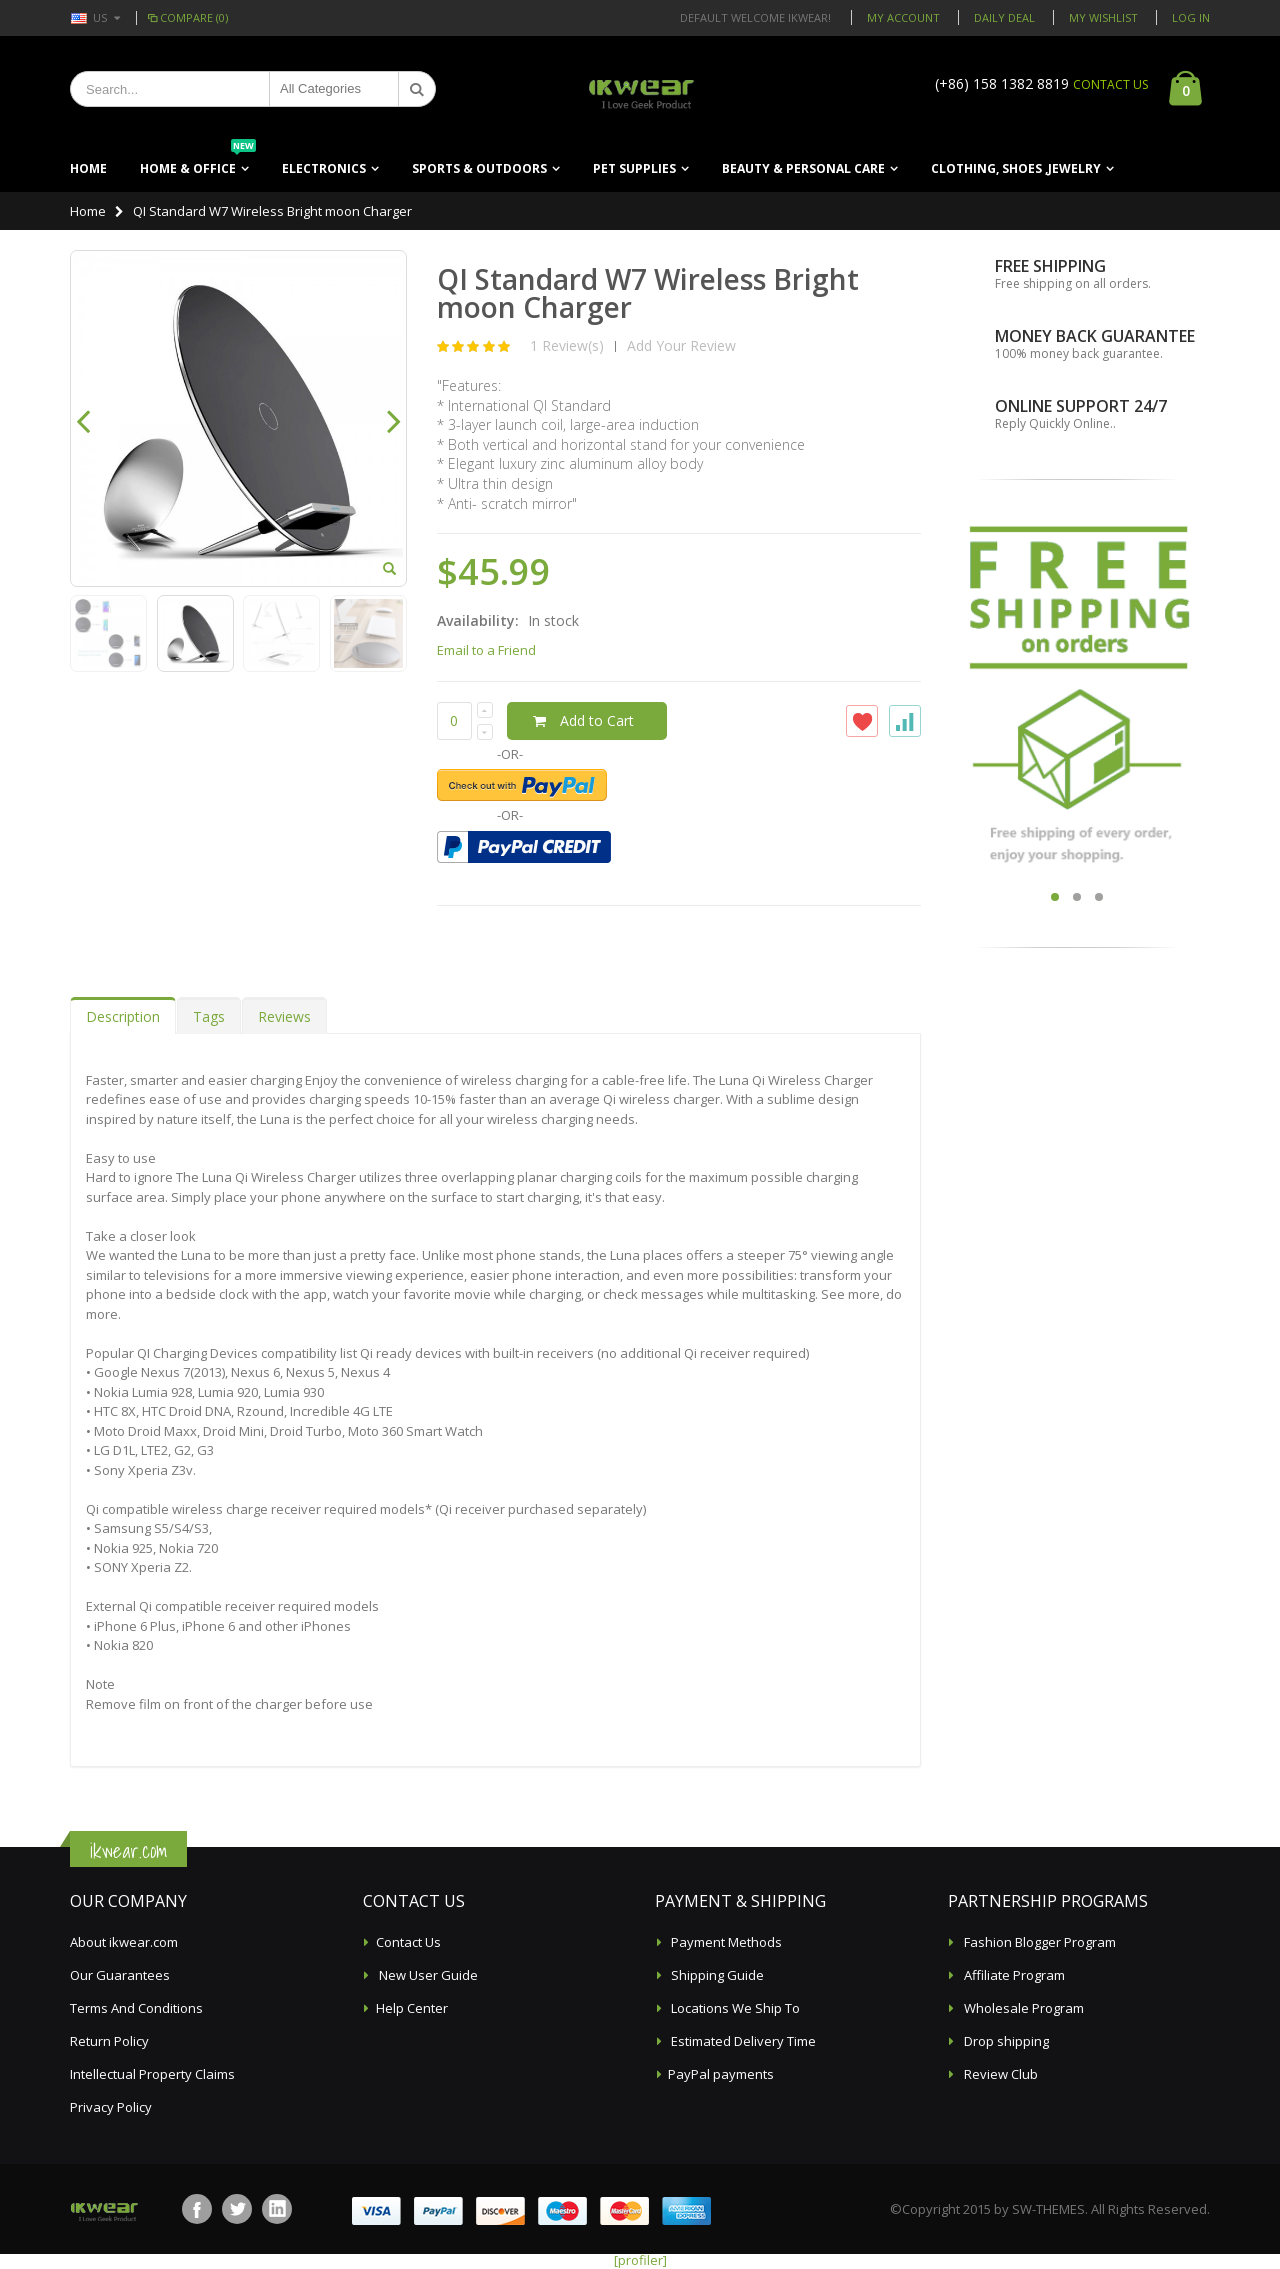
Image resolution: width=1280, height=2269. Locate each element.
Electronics (324, 168)
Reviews (284, 1016)
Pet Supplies (634, 168)
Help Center (412, 2008)
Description (123, 1016)
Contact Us (408, 1942)
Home (88, 211)
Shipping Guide (716, 1975)
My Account (903, 17)
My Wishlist (1103, 17)
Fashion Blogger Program (1038, 1942)
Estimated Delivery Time (742, 2041)
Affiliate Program (1013, 1975)
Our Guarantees (120, 1975)
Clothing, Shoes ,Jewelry (1016, 168)
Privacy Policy (111, 2107)
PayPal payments (721, 2074)
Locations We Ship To (734, 2008)
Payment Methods (725, 1942)
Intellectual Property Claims (152, 2074)
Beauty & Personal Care (803, 168)
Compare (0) (186, 17)
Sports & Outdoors (479, 168)
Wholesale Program (1022, 2008)
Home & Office (198, 161)
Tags (209, 1016)
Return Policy (109, 2041)
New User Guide (427, 1975)
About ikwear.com (124, 1942)
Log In (1191, 17)
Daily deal (1004, 17)
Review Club (999, 2074)
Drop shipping (1005, 2041)
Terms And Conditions (136, 2008)
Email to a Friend (486, 650)
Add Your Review (681, 345)
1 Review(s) (567, 345)
